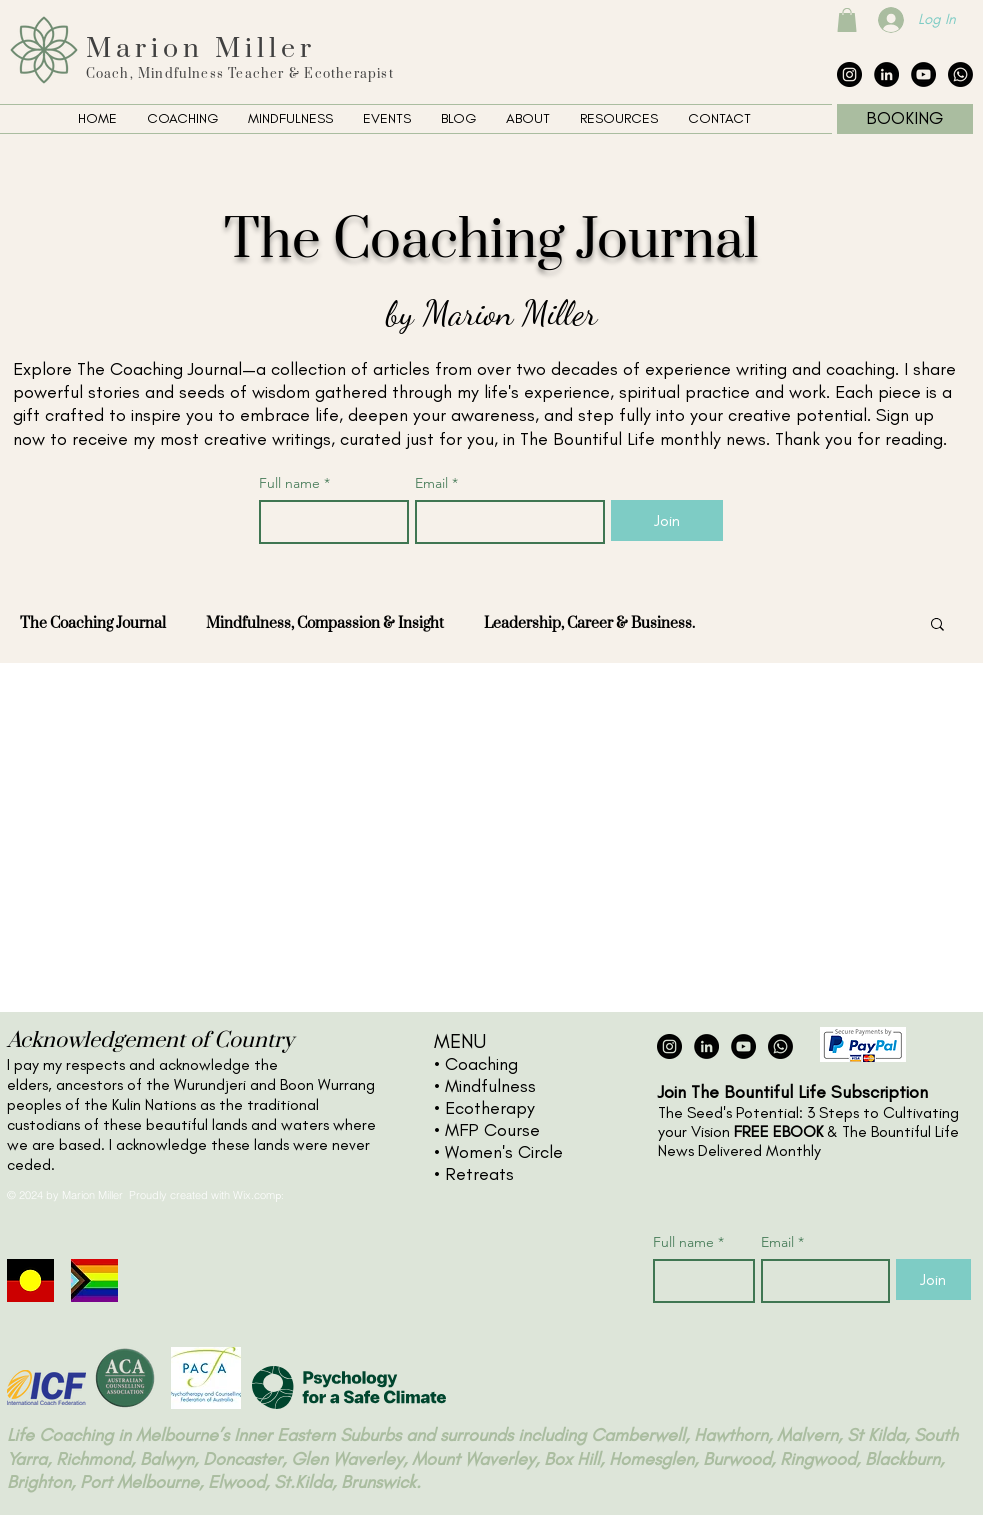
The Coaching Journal (93, 623)
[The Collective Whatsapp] (960, 74)
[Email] (504, 522)
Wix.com (254, 1195)
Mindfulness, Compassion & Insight (325, 623)
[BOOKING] (905, 119)
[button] (847, 20)
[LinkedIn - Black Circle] (886, 74)
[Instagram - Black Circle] (849, 74)
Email (436, 483)
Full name (294, 483)
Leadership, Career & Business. (589, 623)
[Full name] (328, 522)
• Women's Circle (498, 1152)
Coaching (481, 1064)
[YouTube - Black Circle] (923, 74)
